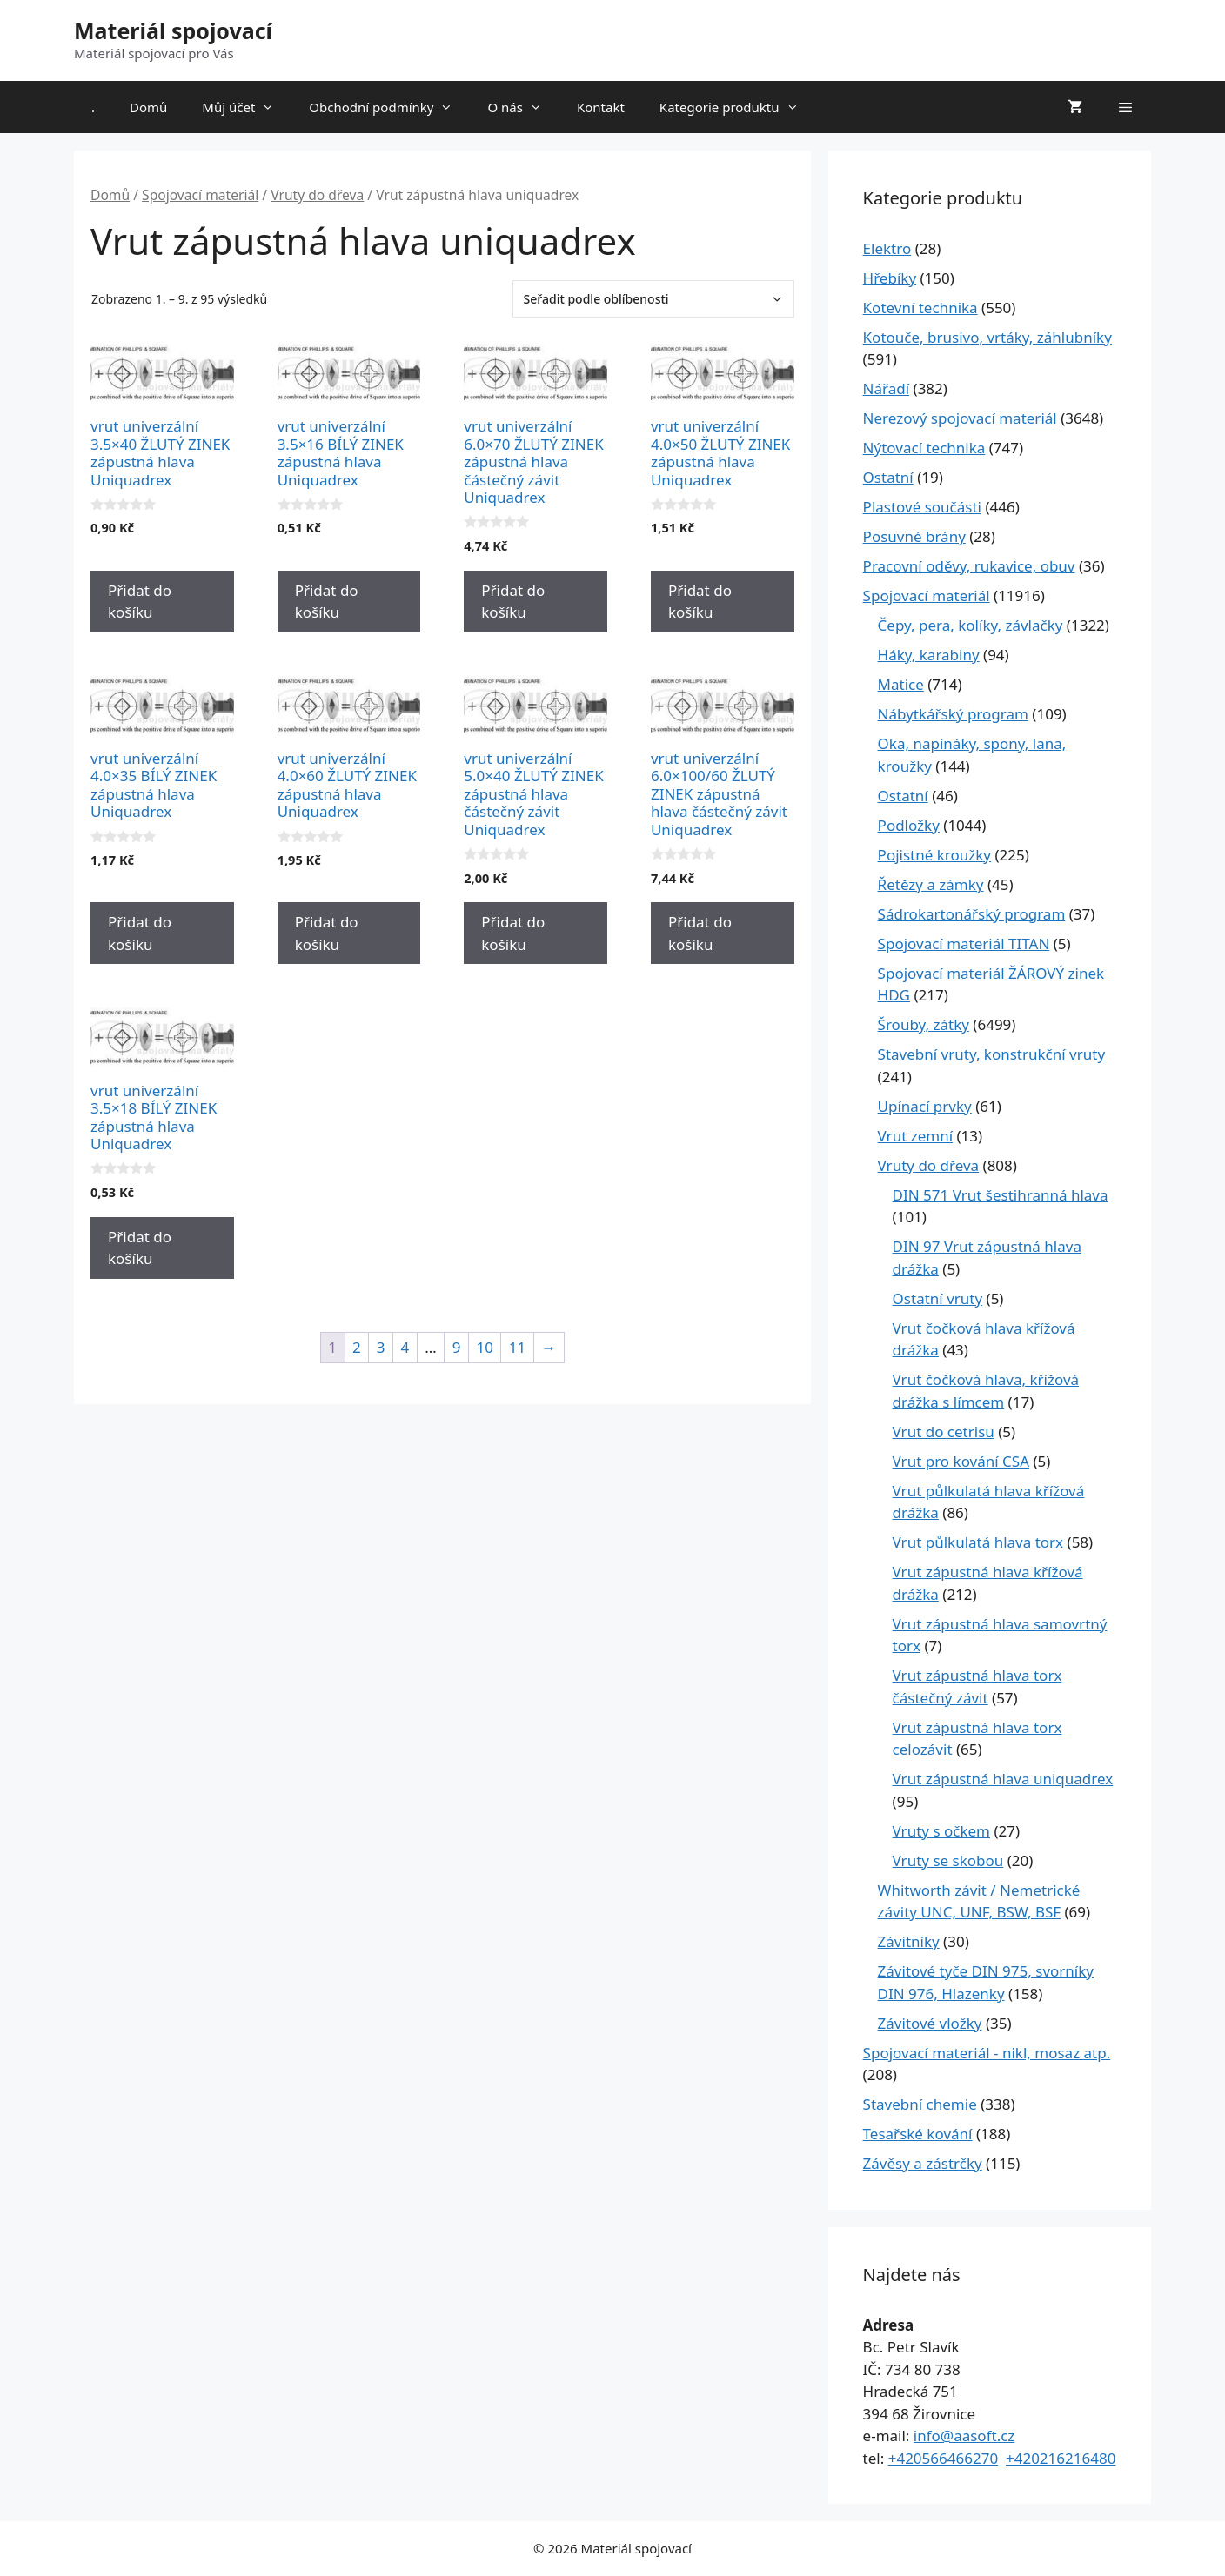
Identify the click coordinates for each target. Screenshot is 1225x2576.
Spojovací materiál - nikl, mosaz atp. (987, 2053)
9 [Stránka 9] (456, 1347)
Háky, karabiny (929, 655)
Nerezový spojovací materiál (960, 418)
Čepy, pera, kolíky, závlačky (970, 625)
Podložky (909, 825)
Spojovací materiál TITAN (964, 943)
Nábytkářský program (953, 714)
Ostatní (888, 477)
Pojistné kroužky (934, 855)
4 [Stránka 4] (404, 1347)
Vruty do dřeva (317, 194)
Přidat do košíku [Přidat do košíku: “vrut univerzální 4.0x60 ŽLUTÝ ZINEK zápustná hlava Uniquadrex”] (326, 933)
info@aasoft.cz (964, 2435)
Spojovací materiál (200, 194)
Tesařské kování (918, 2134)
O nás (523, 107)
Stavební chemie (920, 2104)
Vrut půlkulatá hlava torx (978, 1542)
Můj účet (246, 107)
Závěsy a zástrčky (922, 2163)
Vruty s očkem (941, 1831)
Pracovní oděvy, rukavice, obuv (969, 566)
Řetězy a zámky (931, 884)
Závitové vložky (930, 2023)
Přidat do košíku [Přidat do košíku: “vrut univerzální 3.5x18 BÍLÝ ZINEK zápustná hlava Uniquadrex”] (139, 1248)
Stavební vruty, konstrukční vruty (991, 1054)
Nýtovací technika (924, 448)
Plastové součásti (922, 507)
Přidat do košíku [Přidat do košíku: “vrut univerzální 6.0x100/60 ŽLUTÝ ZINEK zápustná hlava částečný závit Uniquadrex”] (700, 933)
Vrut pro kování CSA (961, 1461)
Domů (148, 107)
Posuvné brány (914, 536)
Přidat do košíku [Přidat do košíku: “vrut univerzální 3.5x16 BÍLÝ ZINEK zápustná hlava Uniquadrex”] (326, 601)
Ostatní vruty (938, 1298)
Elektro (887, 248)
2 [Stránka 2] (356, 1347)
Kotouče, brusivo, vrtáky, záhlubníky (987, 337)
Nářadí (886, 388)
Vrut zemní (915, 1136)
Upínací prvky (925, 1106)
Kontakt (601, 107)
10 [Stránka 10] (484, 1347)
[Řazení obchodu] (653, 299)
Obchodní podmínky (389, 107)
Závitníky (909, 1941)
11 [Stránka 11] (517, 1347)
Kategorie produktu (737, 107)
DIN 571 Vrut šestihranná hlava (1000, 1195)
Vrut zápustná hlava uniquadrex (1003, 1779)
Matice (901, 684)
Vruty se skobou (948, 1860)
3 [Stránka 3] (381, 1347)
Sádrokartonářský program (972, 914)
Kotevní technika (920, 308)
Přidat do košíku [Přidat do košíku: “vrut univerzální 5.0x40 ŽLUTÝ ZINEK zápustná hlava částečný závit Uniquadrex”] (513, 933)
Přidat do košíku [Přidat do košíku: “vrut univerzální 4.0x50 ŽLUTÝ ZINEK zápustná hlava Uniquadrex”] (700, 601)
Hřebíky (889, 278)
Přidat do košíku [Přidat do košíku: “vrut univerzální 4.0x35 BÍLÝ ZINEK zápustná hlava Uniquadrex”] (139, 933)
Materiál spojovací (173, 30)
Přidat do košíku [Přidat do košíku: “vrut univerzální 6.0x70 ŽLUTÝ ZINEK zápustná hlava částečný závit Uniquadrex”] (513, 601)
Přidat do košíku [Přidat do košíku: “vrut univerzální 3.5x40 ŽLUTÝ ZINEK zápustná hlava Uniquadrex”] (139, 601)
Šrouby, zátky (923, 1024)
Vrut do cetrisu (943, 1432)
